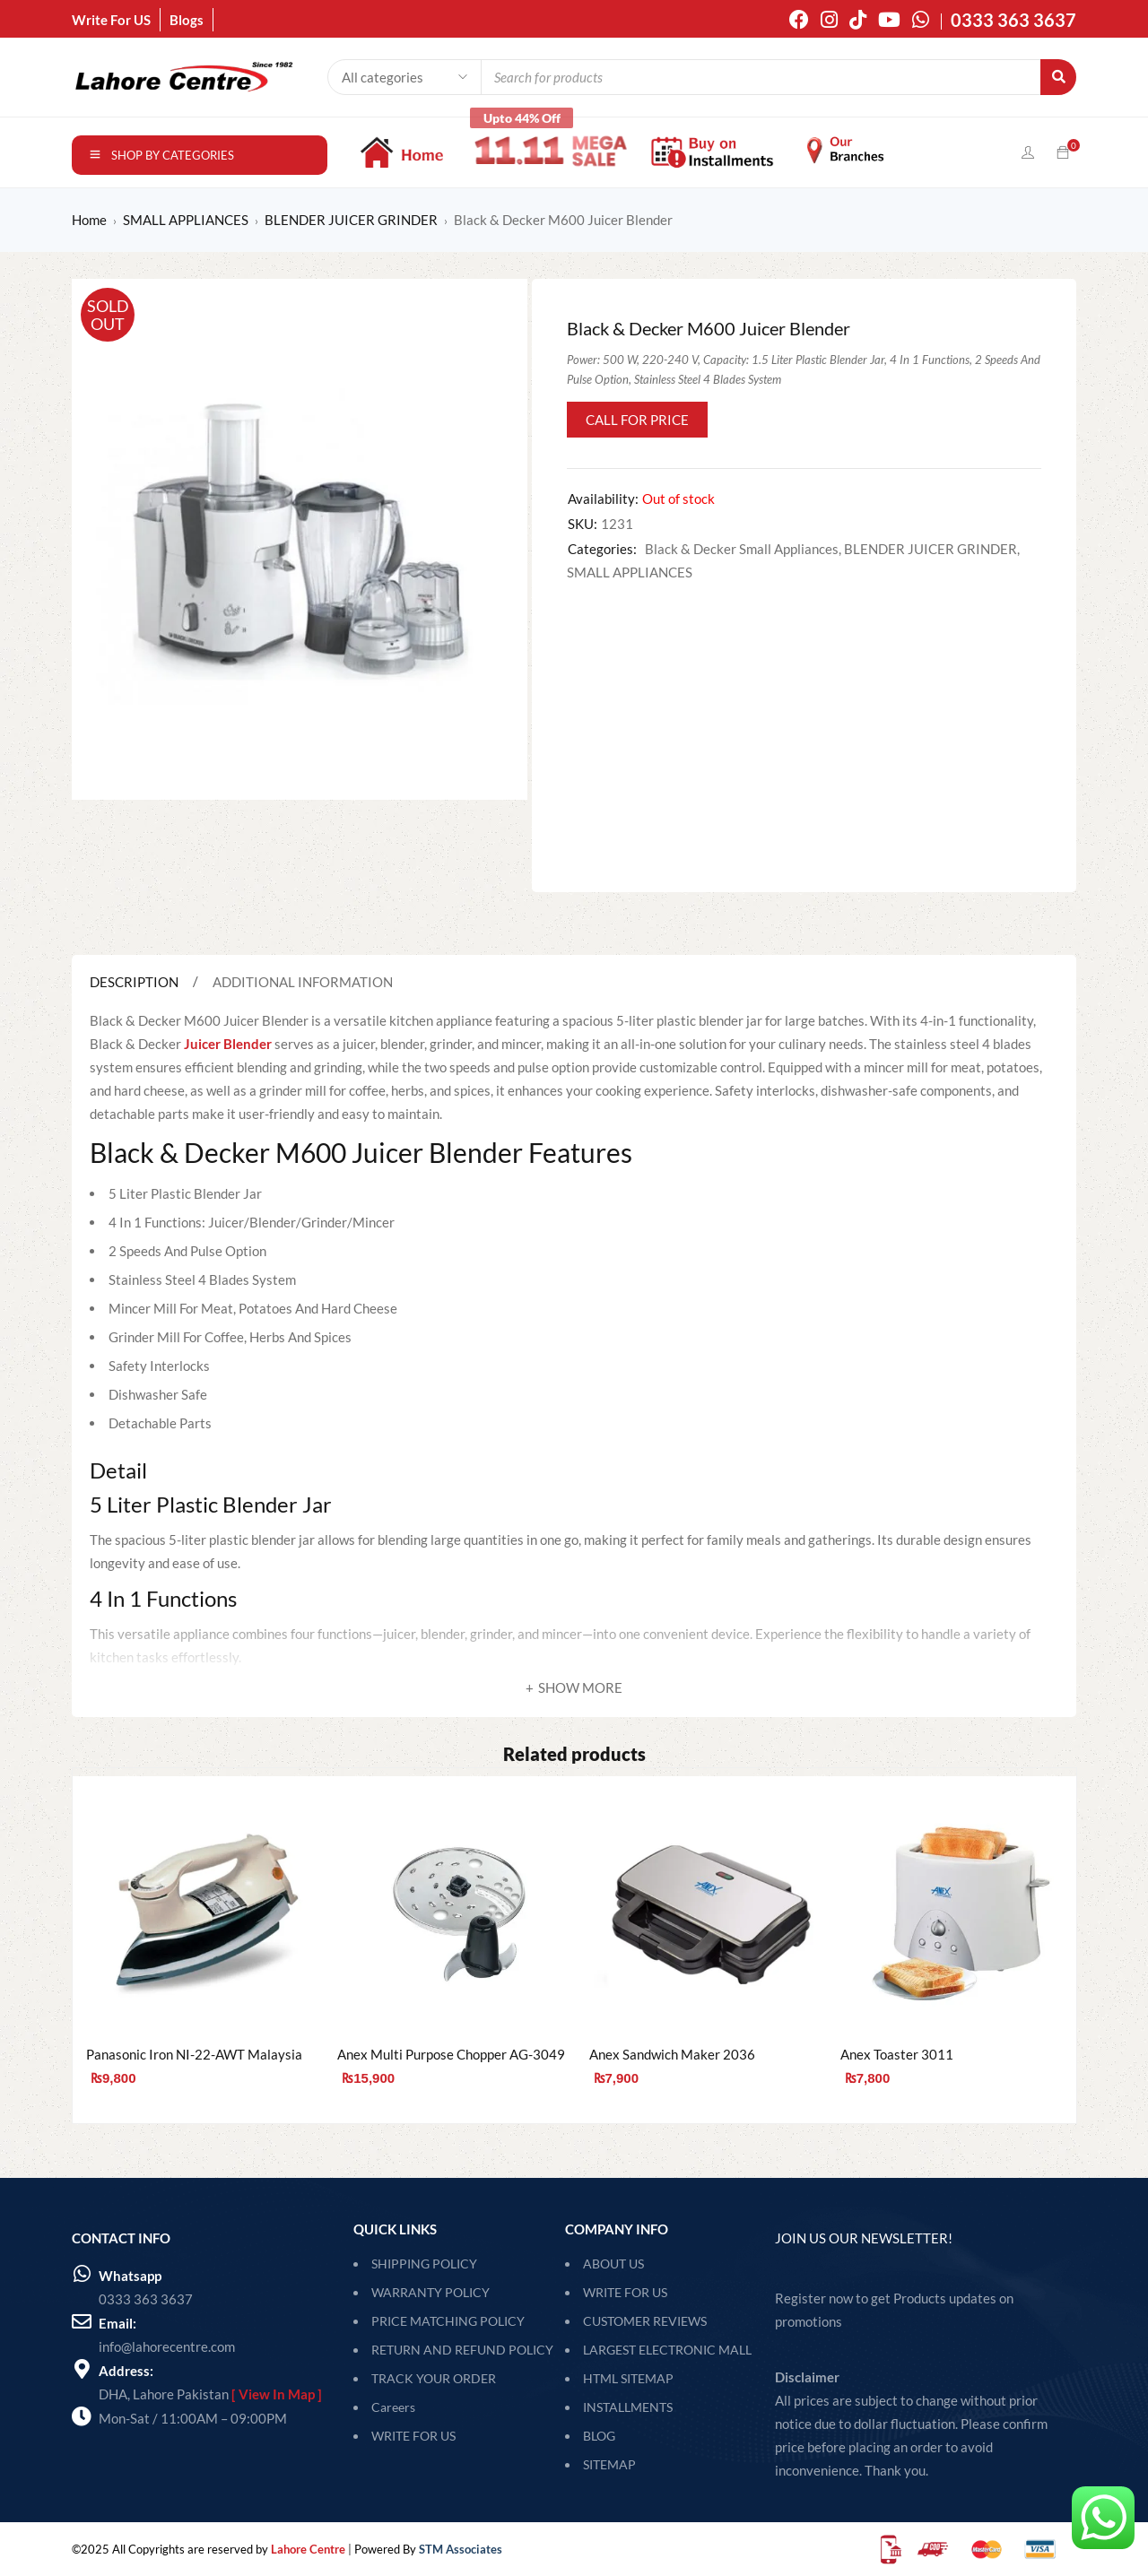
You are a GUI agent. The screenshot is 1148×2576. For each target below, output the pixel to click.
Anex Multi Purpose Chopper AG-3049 (451, 2054)
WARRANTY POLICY (430, 2292)
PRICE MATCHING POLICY (448, 2321)
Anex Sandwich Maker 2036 (672, 2054)
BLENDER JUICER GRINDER (351, 220)
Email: (117, 2323)
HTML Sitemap (628, 2378)
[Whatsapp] (81, 2274)
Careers (393, 2407)
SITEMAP (609, 2464)
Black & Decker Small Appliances (742, 549)
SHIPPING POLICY (424, 2263)
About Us (613, 2263)
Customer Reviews (645, 2321)
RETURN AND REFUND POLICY (462, 2349)
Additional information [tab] (303, 982)
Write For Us (625, 2292)
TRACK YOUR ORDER (433, 2378)
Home (89, 220)
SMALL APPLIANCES (185, 220)
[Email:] (81, 2321)
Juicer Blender (228, 1044)
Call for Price (637, 420)
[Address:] (81, 2369)
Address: (126, 2371)
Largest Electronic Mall (667, 2349)
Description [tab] (134, 982)
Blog (599, 2435)
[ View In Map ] (276, 2394)
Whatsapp (130, 2276)
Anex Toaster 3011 (896, 2054)
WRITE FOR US (413, 2435)
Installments (628, 2407)
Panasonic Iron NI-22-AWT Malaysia (194, 2054)
